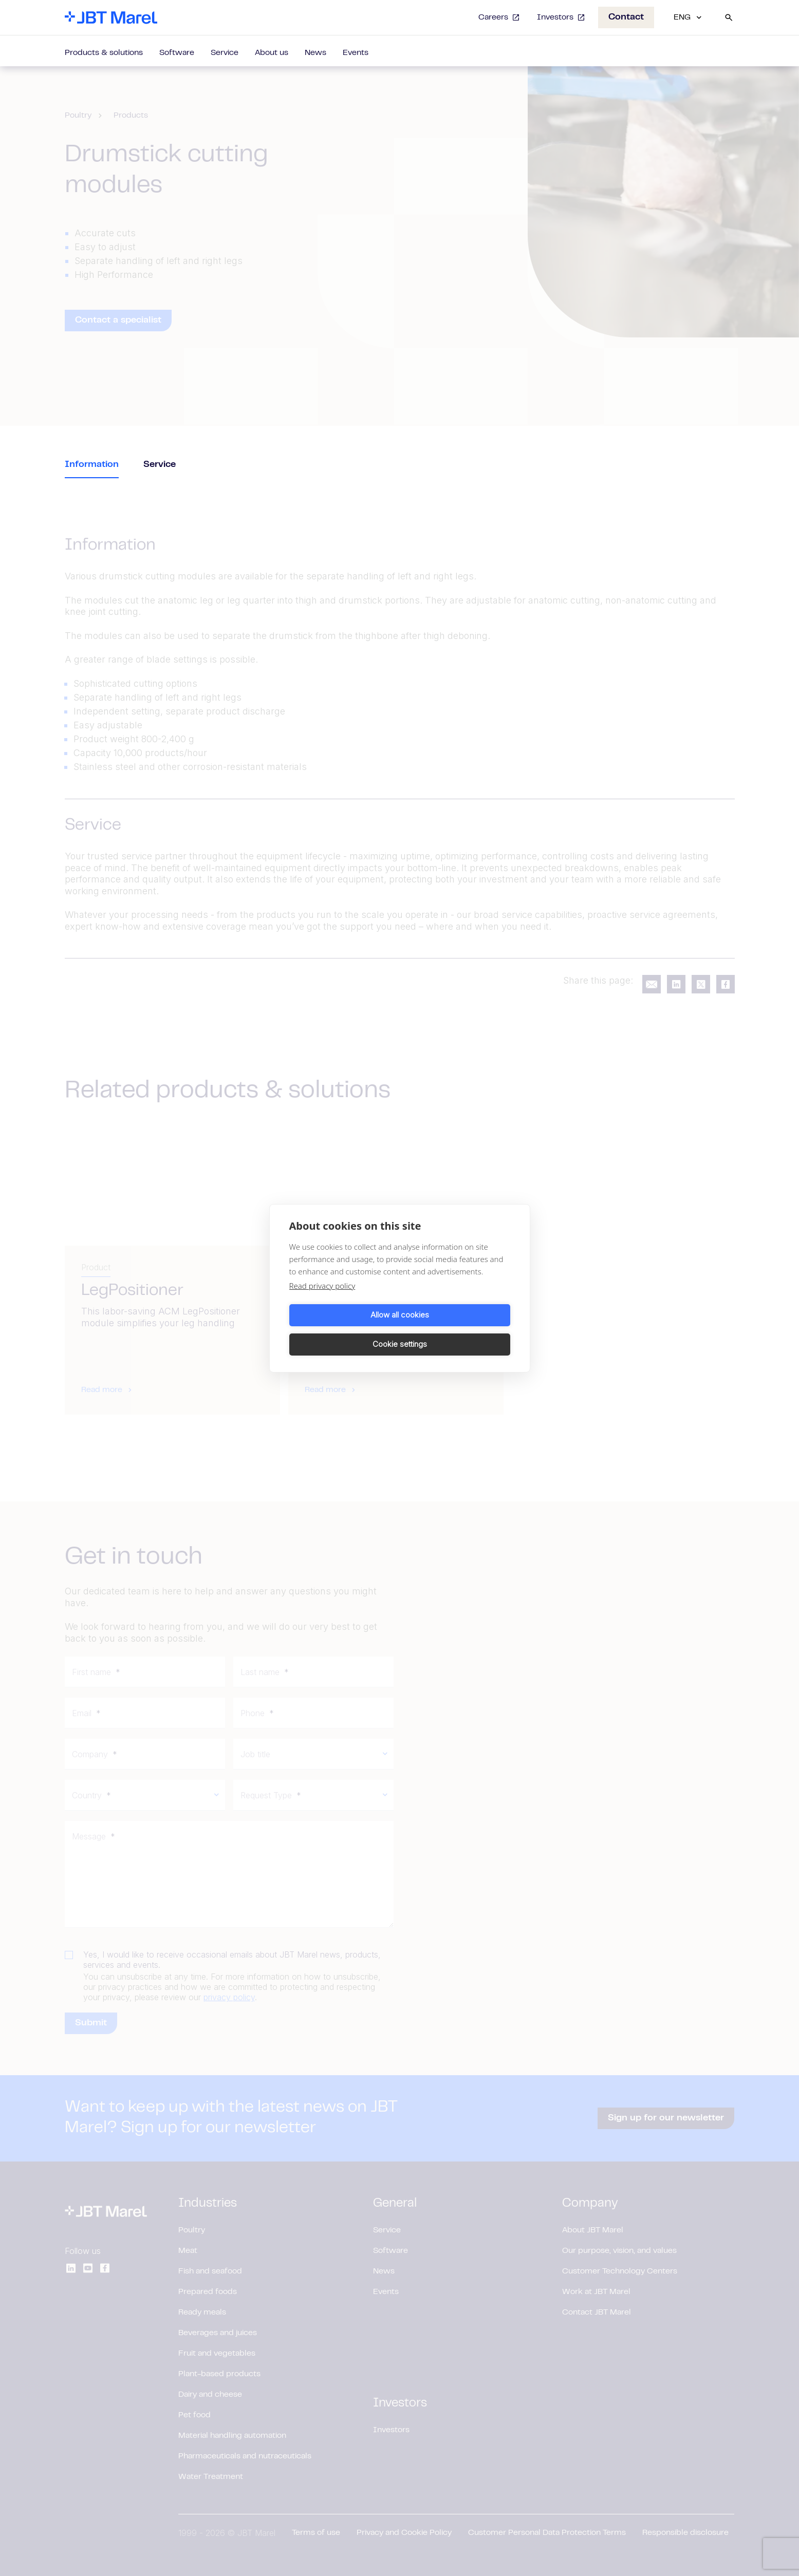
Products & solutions (104, 53)
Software (176, 53)
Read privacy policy (322, 1300)
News (315, 53)
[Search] (729, 17)
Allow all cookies (342, 1329)
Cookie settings (457, 1329)
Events (355, 53)
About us (271, 53)
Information (92, 465)
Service (224, 53)
